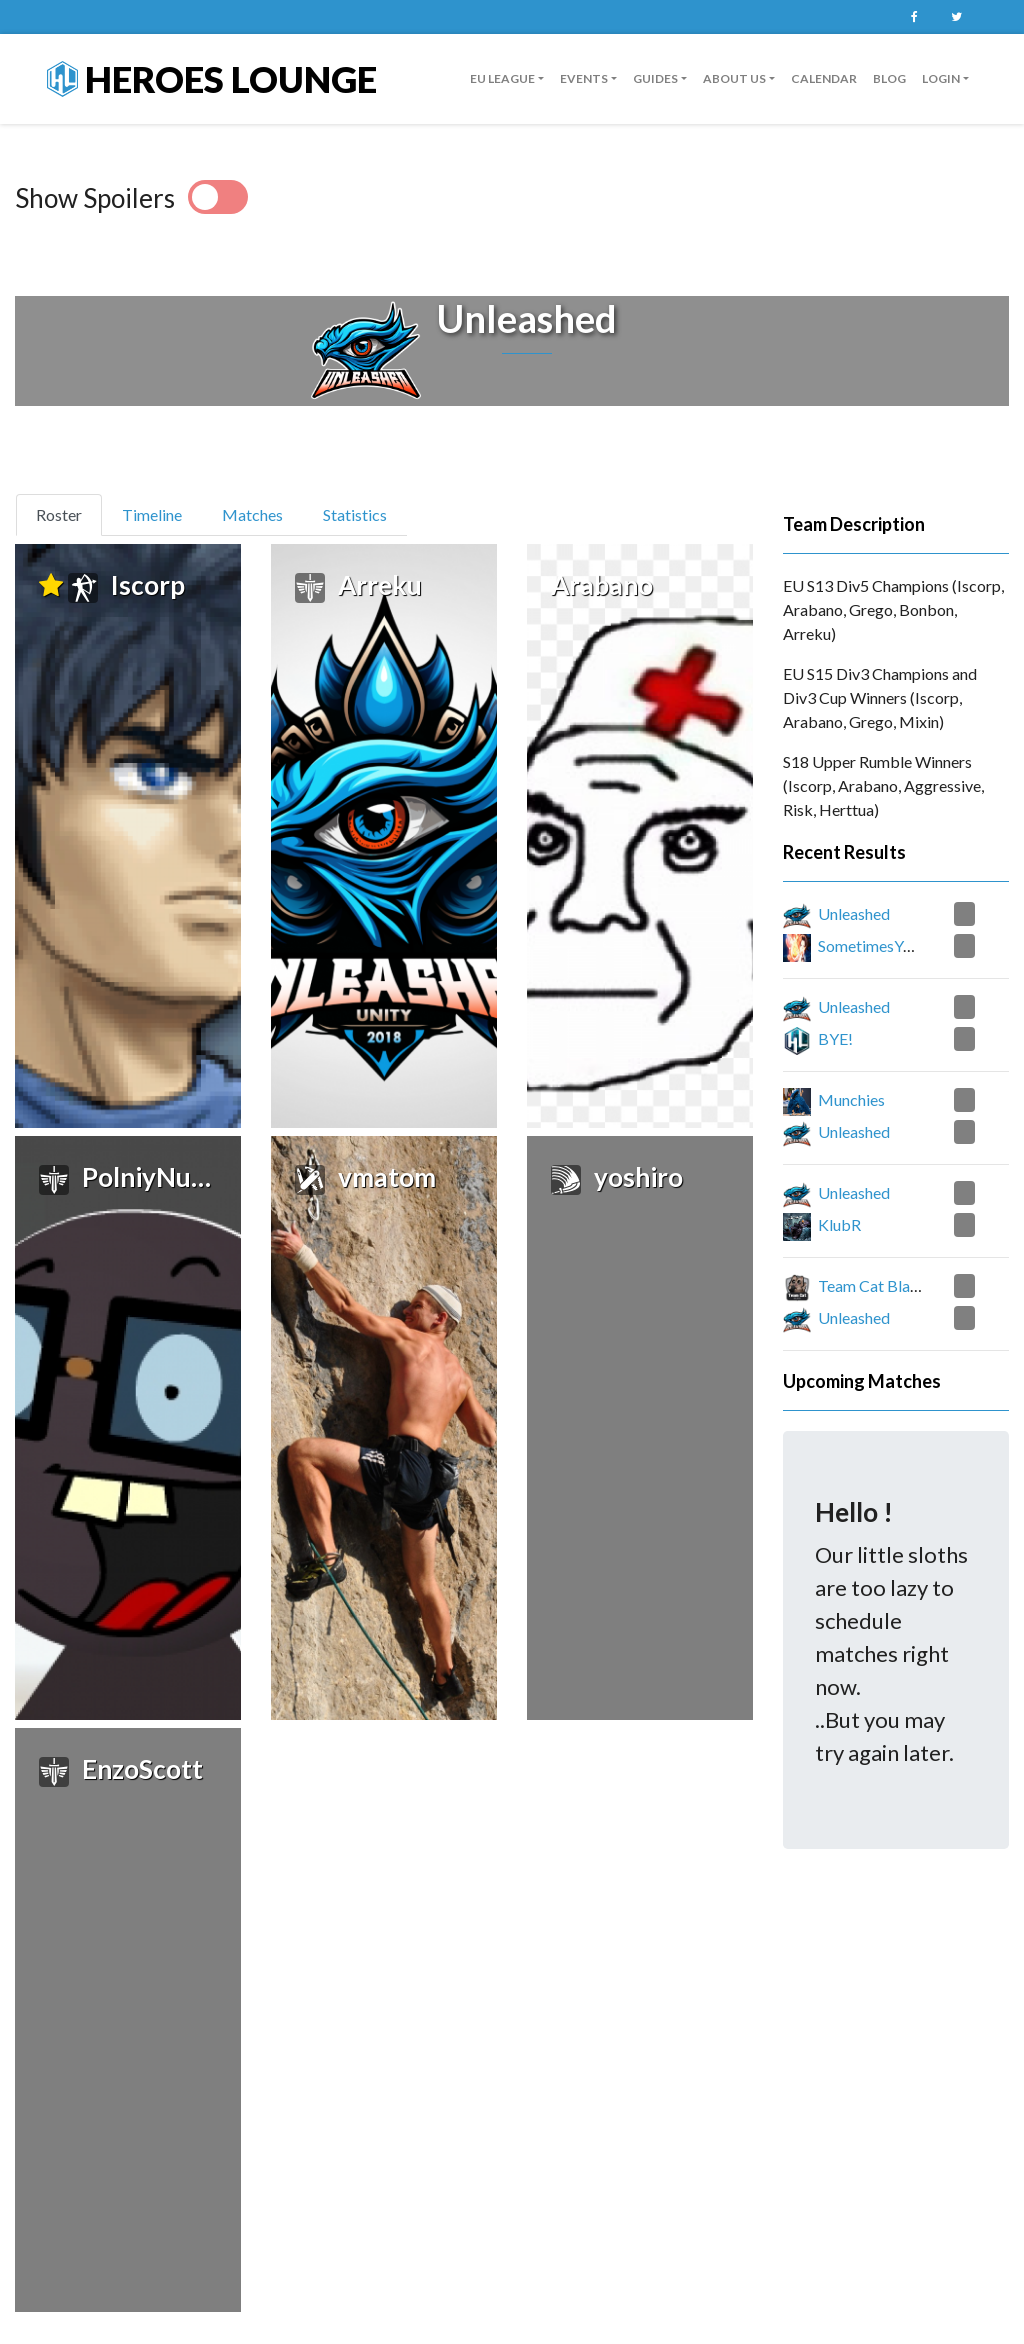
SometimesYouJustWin (897, 945)
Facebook (914, 17)
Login (941, 78)
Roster (67, 513)
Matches (252, 514)
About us (734, 78)
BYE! (835, 1038)
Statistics (355, 514)
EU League (502, 78)
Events (584, 78)
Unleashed (854, 913)
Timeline (152, 514)
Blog (889, 78)
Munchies (851, 1099)
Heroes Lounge (212, 79)
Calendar (824, 78)
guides (655, 78)
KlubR (839, 1224)
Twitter (956, 17)
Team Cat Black (872, 1285)
